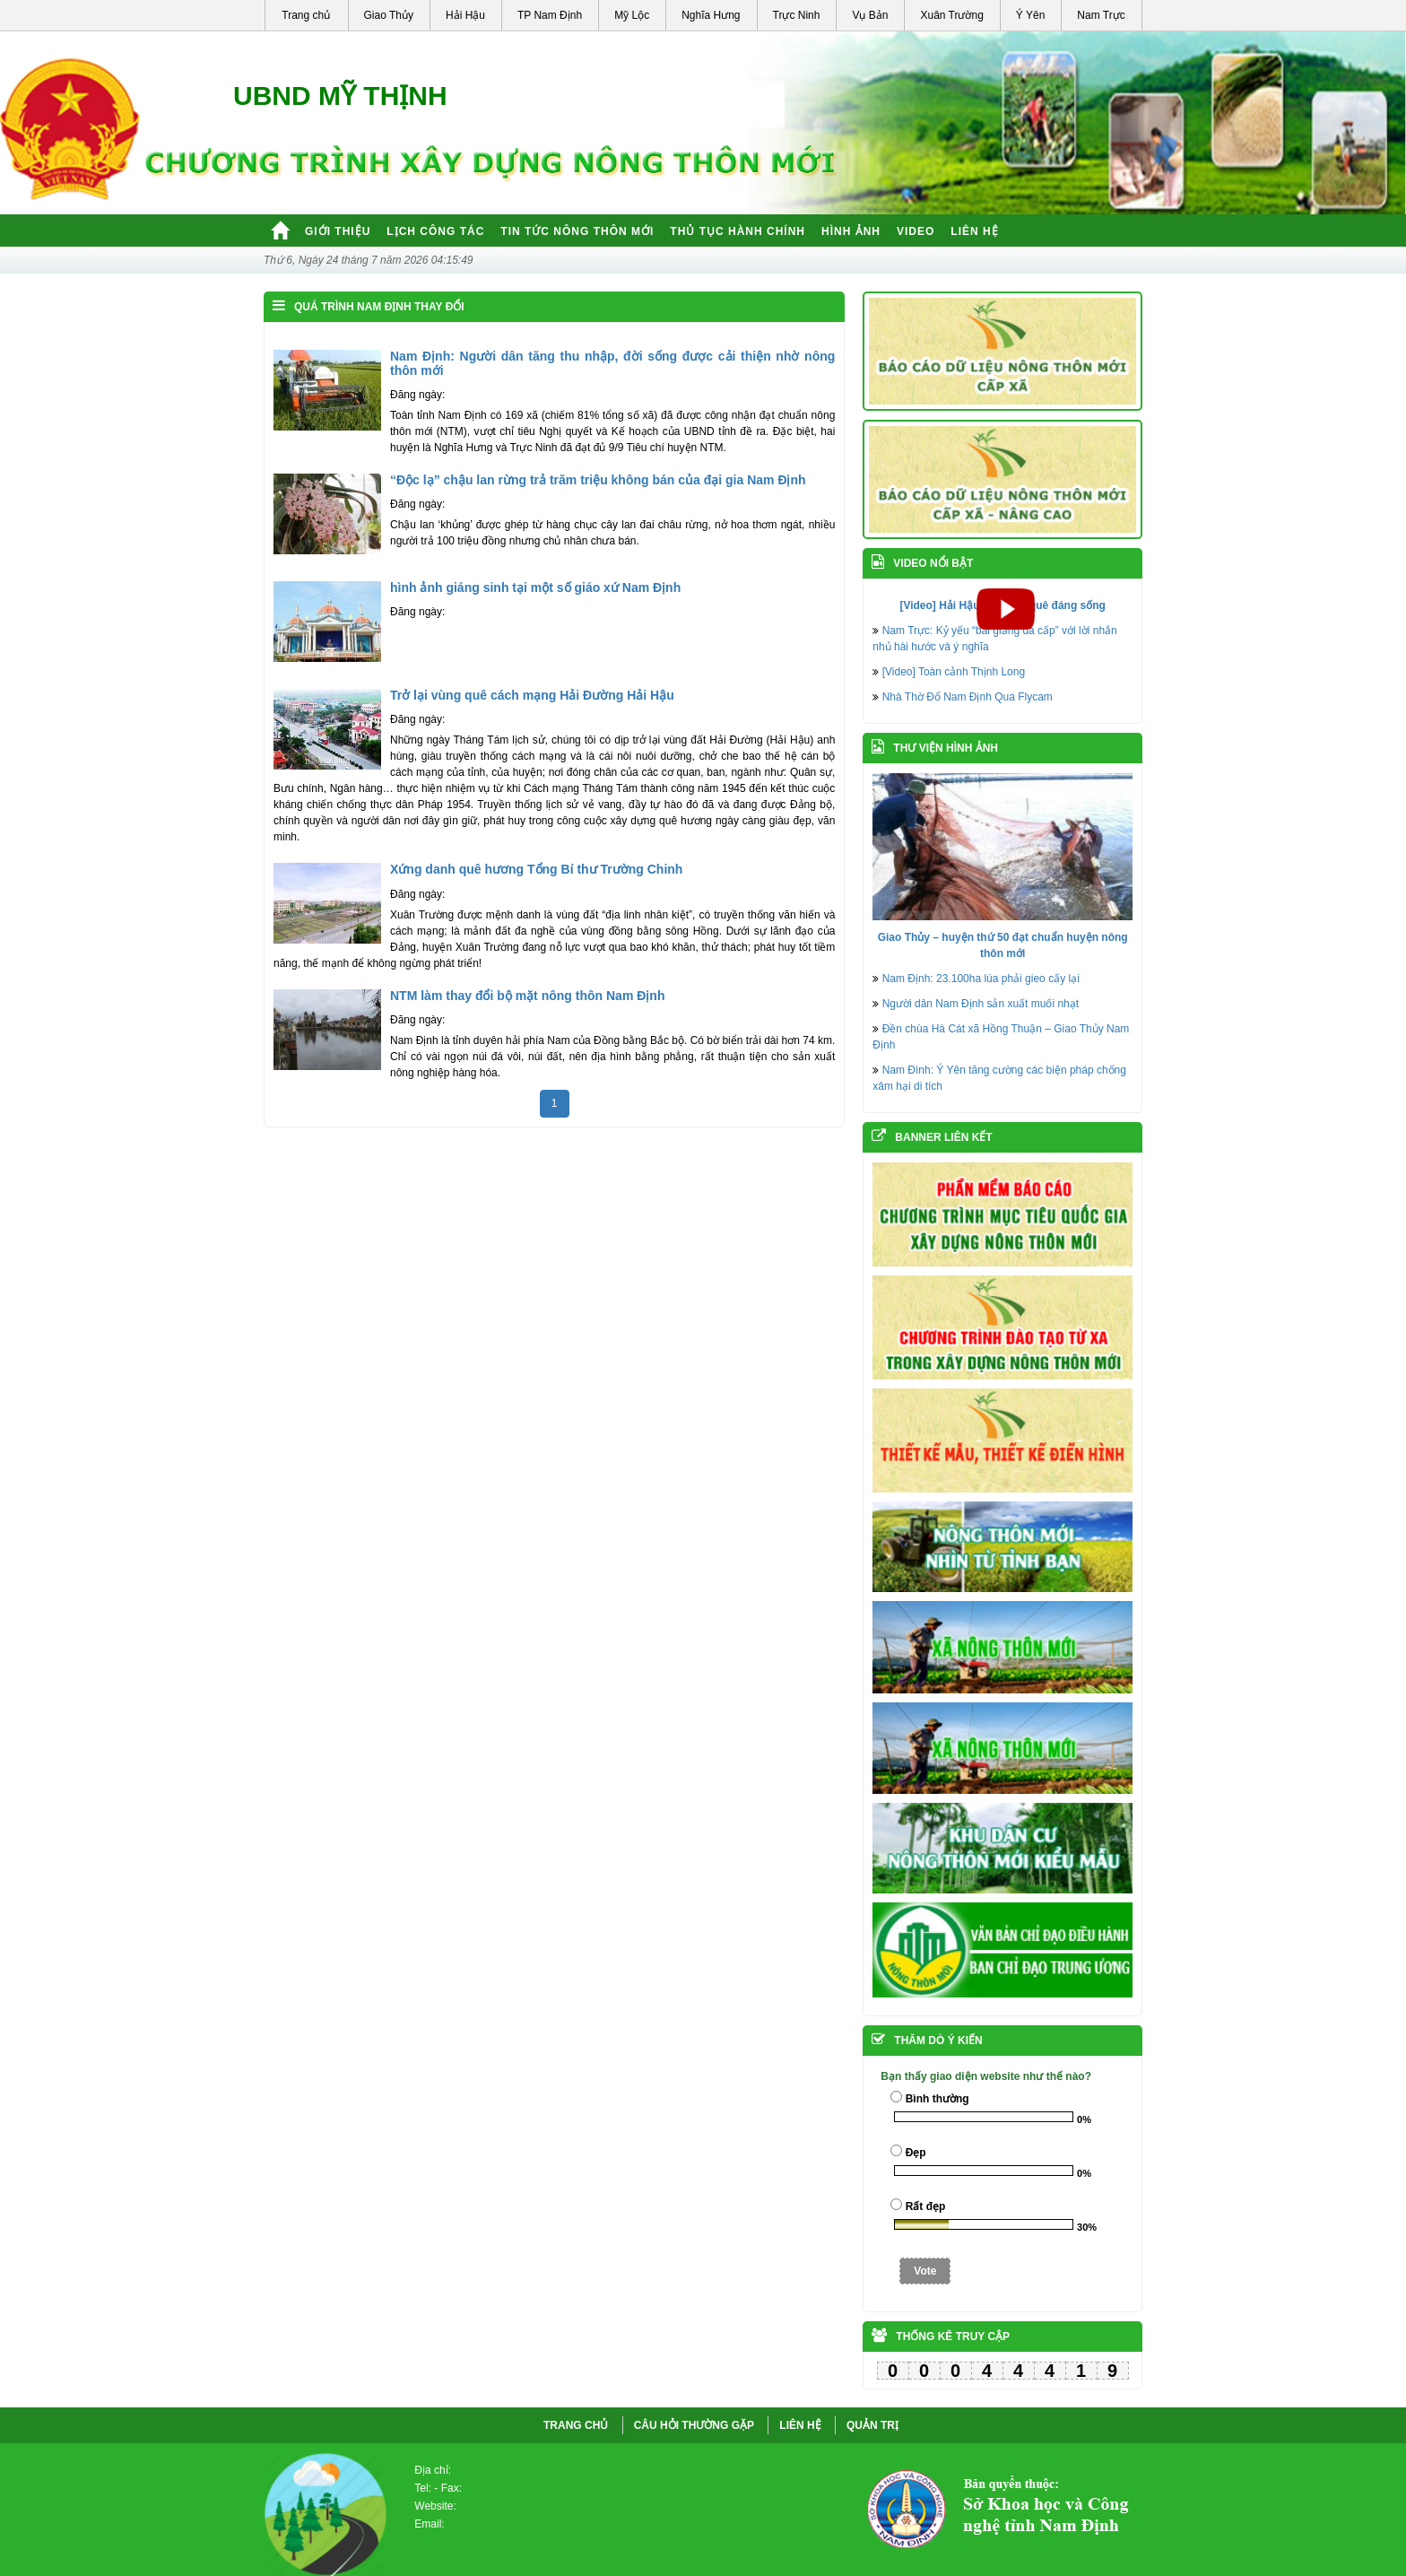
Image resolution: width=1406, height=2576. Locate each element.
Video (915, 231)
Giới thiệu (337, 231)
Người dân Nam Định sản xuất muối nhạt (980, 1003)
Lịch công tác (435, 231)
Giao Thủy (388, 15)
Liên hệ (974, 231)
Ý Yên (1030, 15)
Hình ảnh (851, 231)
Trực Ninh (796, 15)
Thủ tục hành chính (737, 231)
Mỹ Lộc (631, 15)
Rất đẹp (926, 2206)
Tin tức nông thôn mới (577, 231)
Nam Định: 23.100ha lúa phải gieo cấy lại (981, 978)
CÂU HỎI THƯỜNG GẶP (694, 2425)
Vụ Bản (870, 15)
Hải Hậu (465, 15)
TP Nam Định (549, 15)
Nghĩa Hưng (710, 15)
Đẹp (916, 2152)
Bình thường (937, 2099)
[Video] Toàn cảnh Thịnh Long (953, 672)
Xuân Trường (951, 15)
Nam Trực (1100, 15)
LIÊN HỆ (799, 2425)
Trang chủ (306, 15)
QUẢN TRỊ (872, 2425)
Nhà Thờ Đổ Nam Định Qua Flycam (967, 697)
